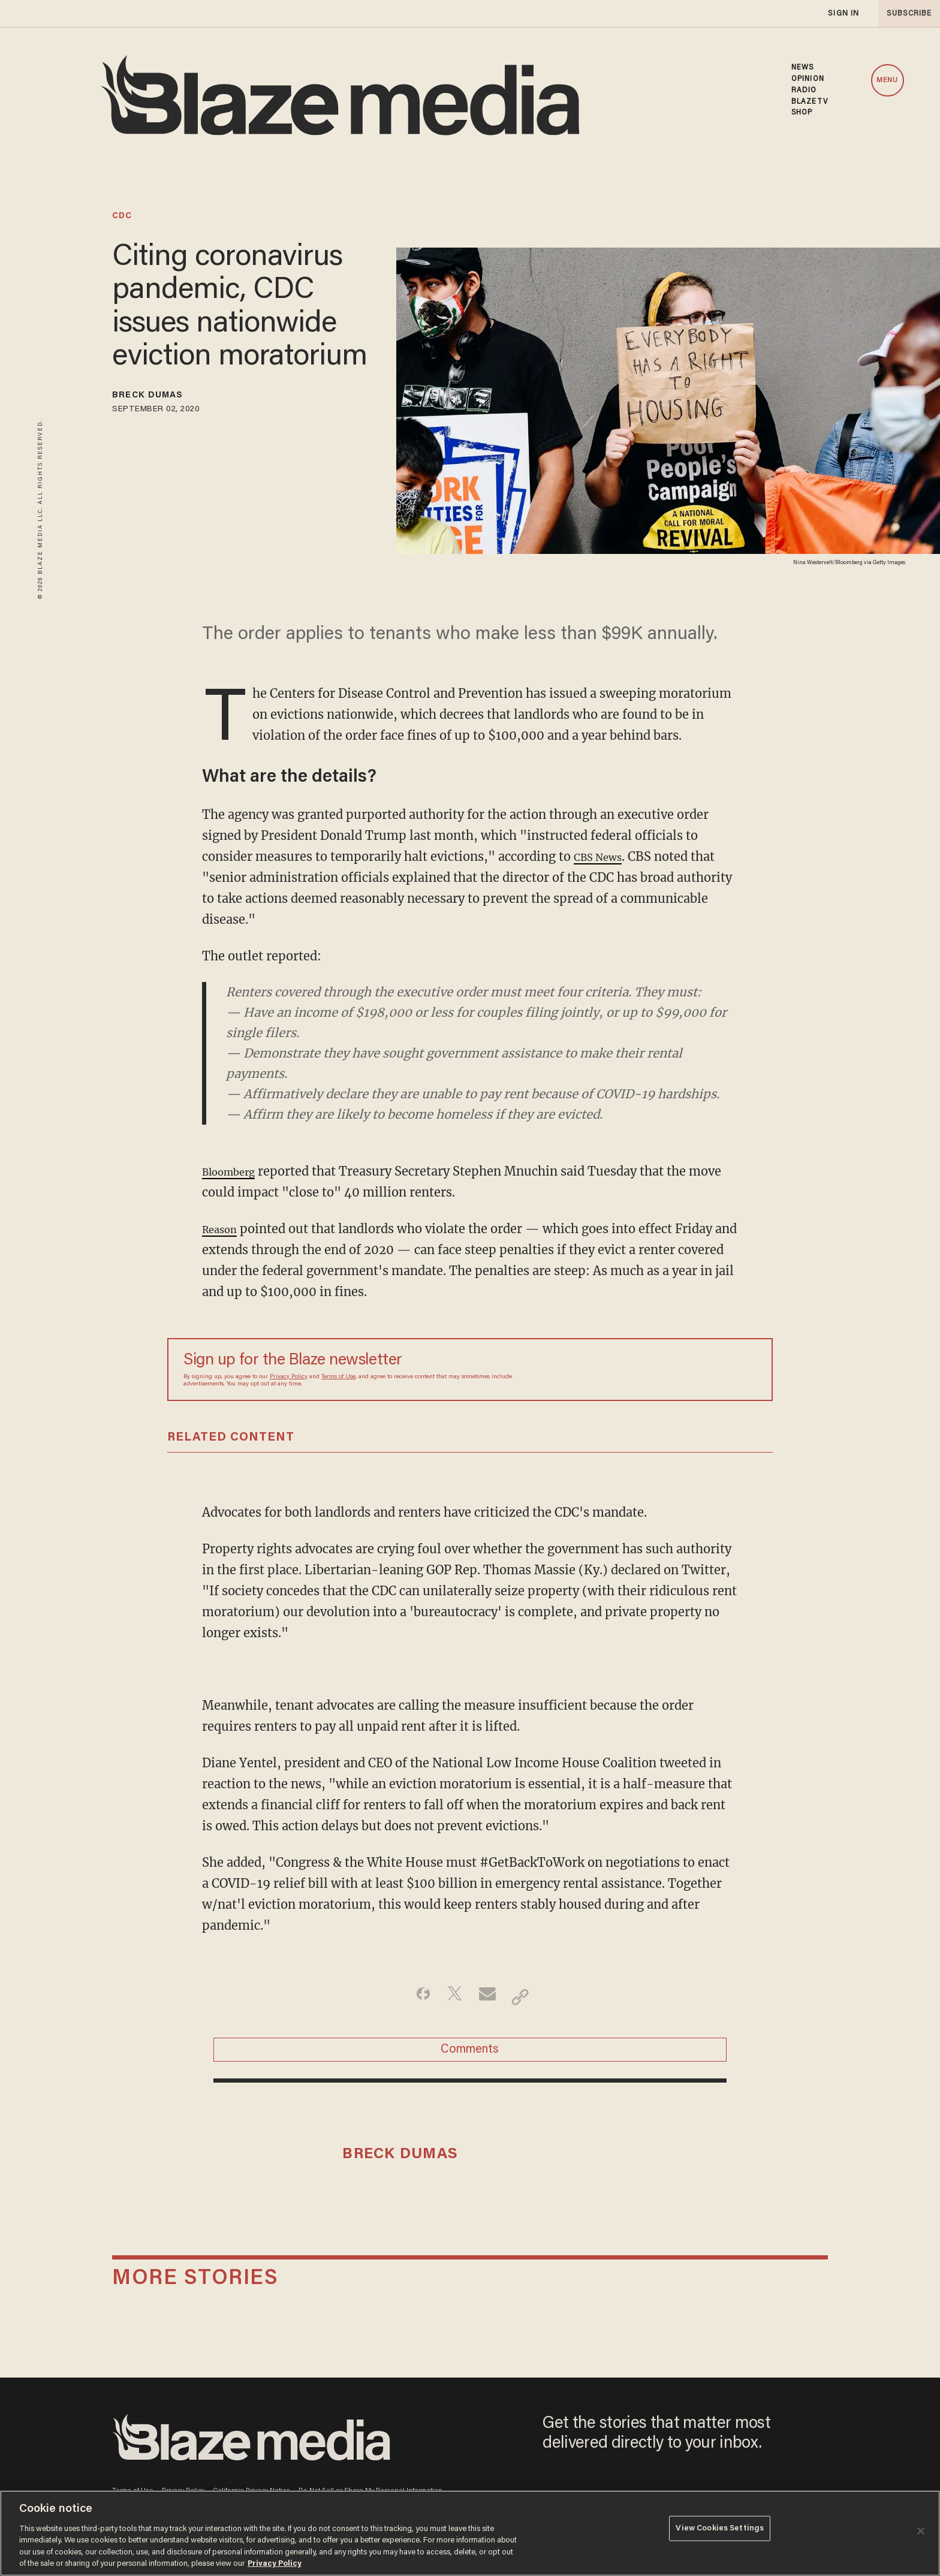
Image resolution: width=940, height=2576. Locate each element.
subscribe (905, 13)
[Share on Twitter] (451, 1996)
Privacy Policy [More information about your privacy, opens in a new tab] (275, 2564)
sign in (842, 13)
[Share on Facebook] (413, 1996)
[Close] (921, 2531)
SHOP (801, 112)
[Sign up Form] (673, 1369)
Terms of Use (338, 1377)
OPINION (807, 79)
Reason (223, 1228)
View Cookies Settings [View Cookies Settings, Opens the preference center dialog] (720, 2532)
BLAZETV (809, 102)
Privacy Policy (289, 1377)
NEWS (802, 67)
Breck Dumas (160, 397)
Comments (470, 2056)
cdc (122, 216)
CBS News (603, 856)
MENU (887, 80)
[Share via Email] (489, 1996)
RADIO (804, 90)
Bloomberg (234, 1171)
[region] (470, 2533)
